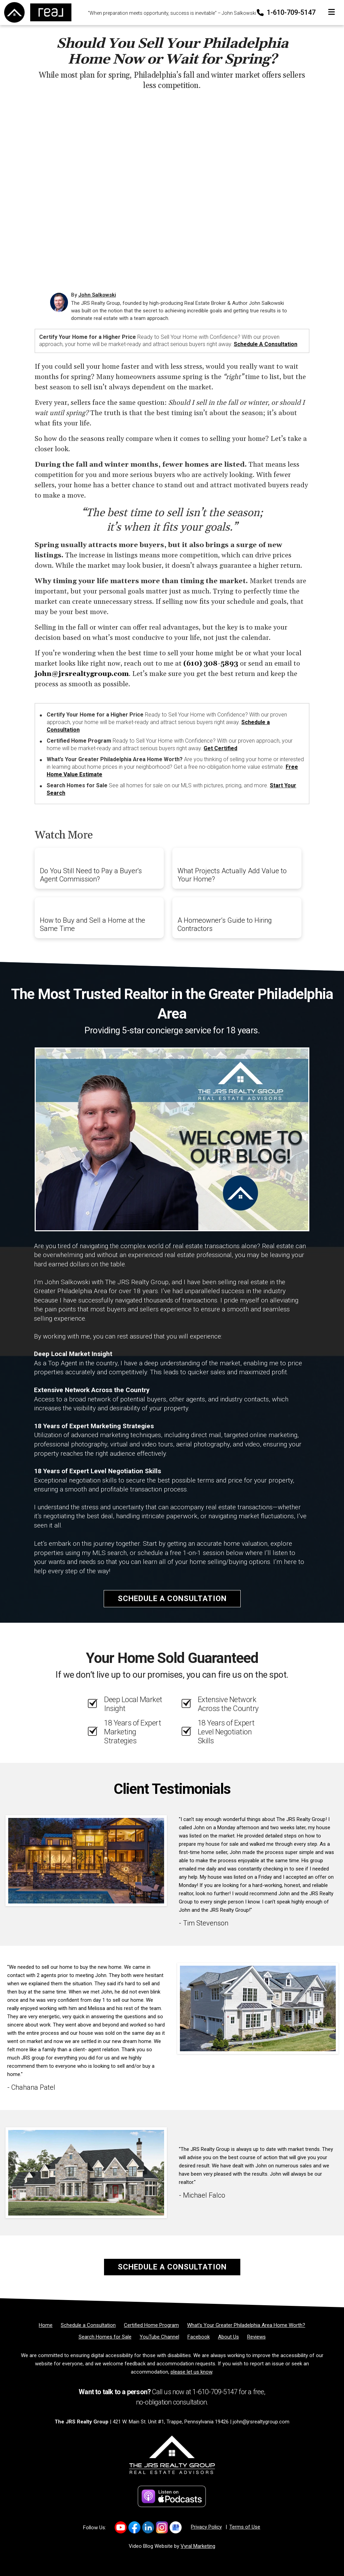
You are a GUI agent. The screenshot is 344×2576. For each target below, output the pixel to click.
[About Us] (228, 2337)
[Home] (35, 12)
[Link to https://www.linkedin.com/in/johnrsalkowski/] (148, 2527)
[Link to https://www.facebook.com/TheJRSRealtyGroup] (134, 2527)
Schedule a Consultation (265, 344)
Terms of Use (244, 2527)
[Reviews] (256, 2337)
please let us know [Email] (191, 2372)
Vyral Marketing (198, 2546)
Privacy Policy (206, 2527)
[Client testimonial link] (86, 1860)
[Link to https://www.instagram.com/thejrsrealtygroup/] (162, 2527)
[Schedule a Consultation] (88, 2325)
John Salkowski (97, 295)
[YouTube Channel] (159, 2337)
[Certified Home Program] (151, 2325)
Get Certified (220, 748)
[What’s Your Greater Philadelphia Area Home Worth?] (246, 2325)
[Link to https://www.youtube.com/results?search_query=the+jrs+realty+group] (121, 2527)
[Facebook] (198, 2337)
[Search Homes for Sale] (105, 2337)
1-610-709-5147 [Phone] (287, 12)
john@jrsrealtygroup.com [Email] (261, 2422)
